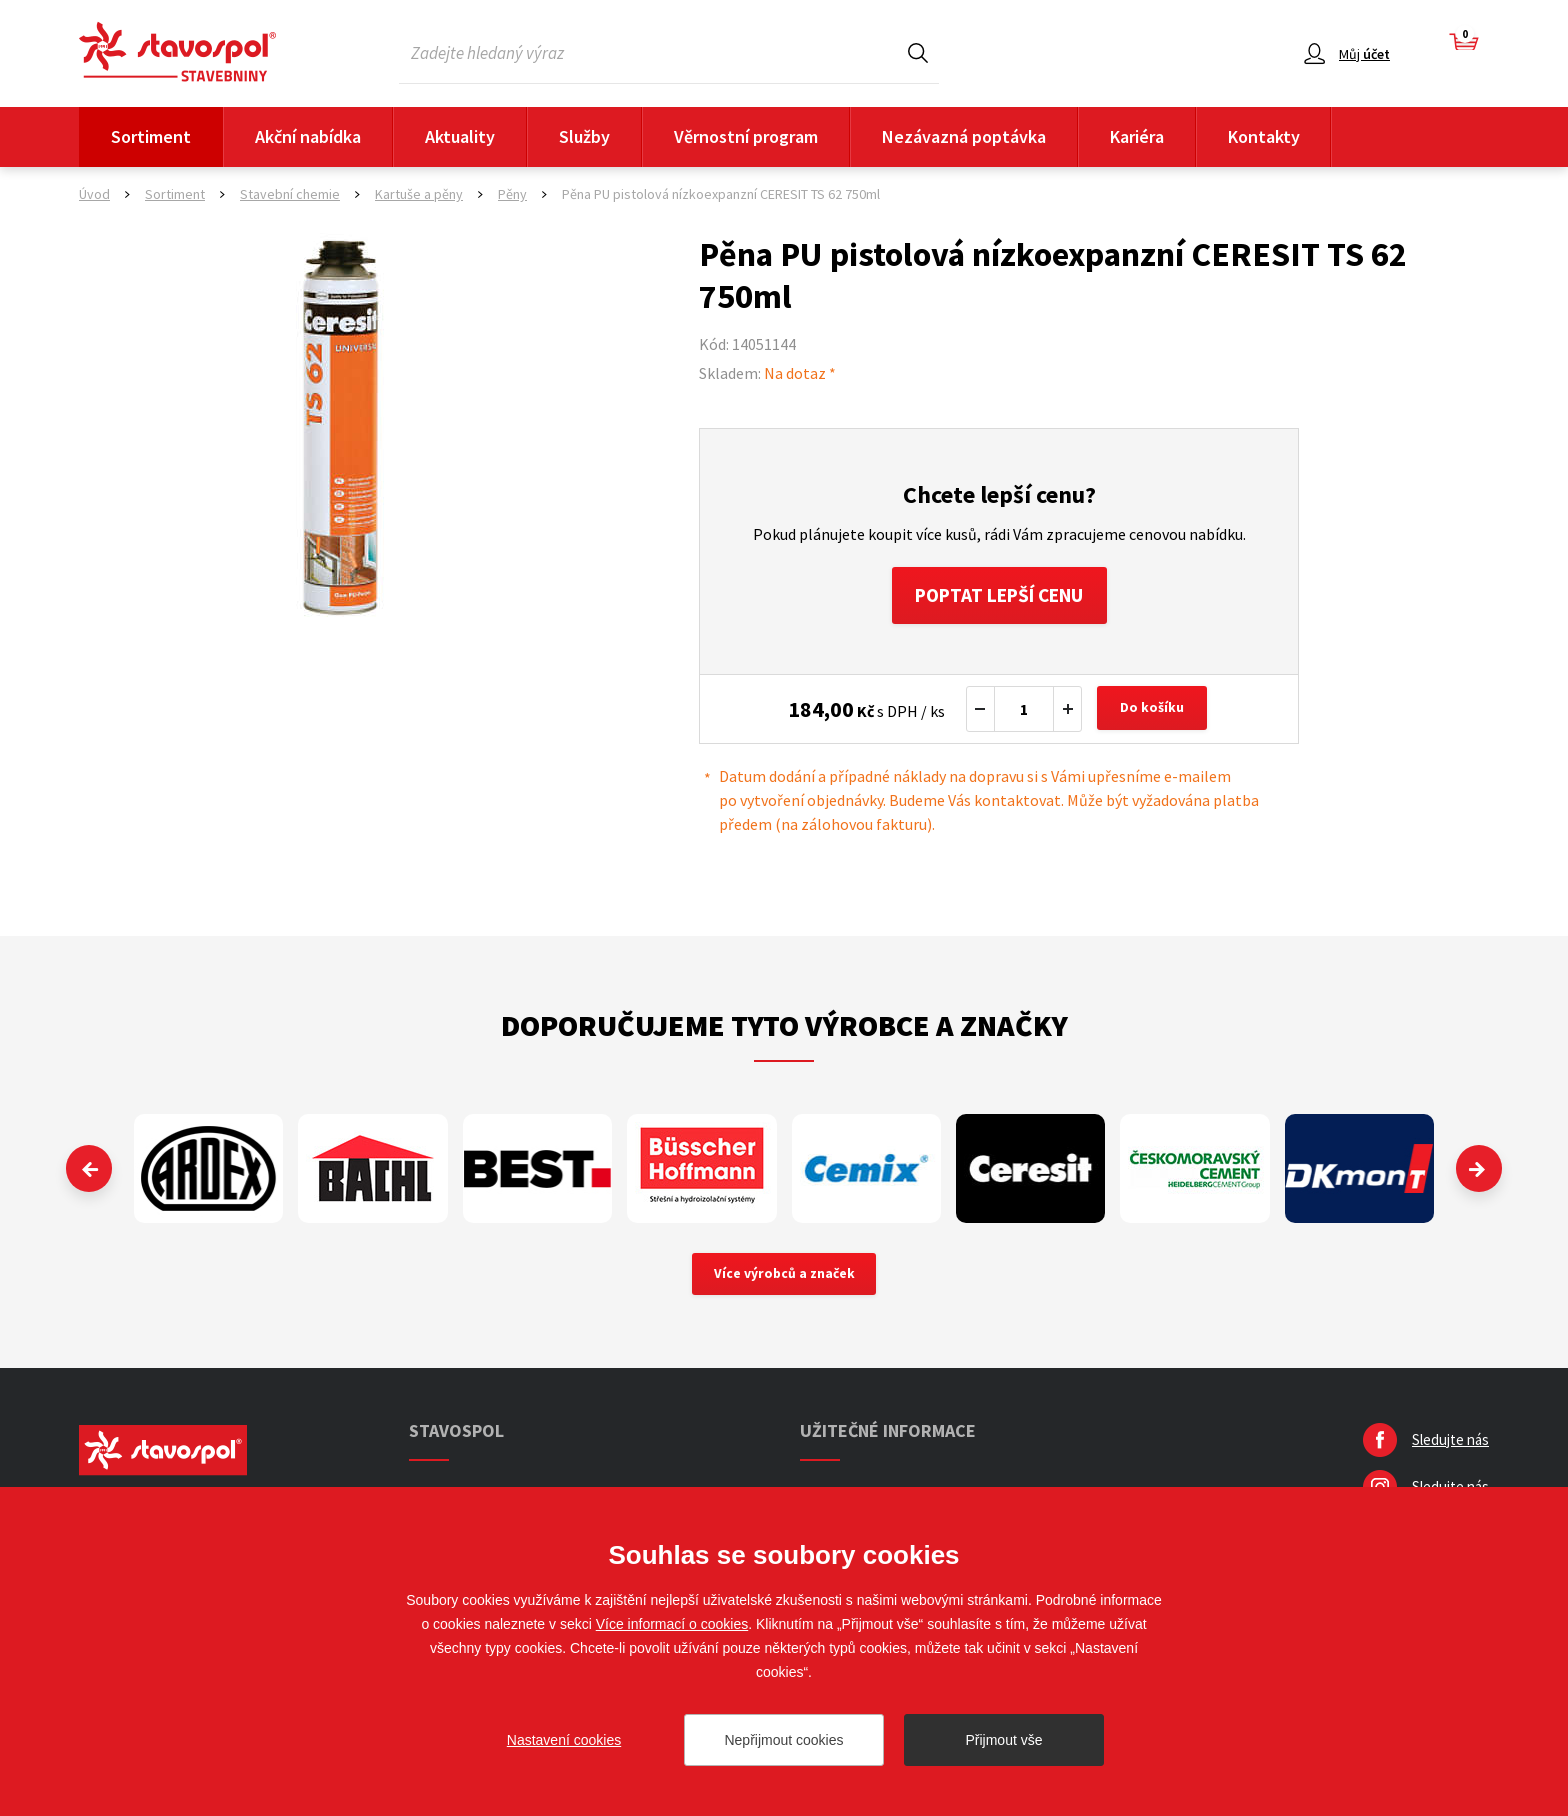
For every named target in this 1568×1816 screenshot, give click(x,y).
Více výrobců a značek (784, 1278)
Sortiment (151, 136)
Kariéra (1137, 136)
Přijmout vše (1003, 1740)
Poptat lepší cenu (999, 596)
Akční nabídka (308, 136)
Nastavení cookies (564, 1740)
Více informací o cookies (672, 1624)
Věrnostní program (746, 136)
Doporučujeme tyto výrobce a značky (784, 1028)
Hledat (918, 52)
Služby (584, 136)
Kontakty (1264, 136)
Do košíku (1154, 712)
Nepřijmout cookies (783, 1740)
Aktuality (460, 136)
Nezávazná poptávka (964, 136)
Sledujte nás (1450, 1444)
